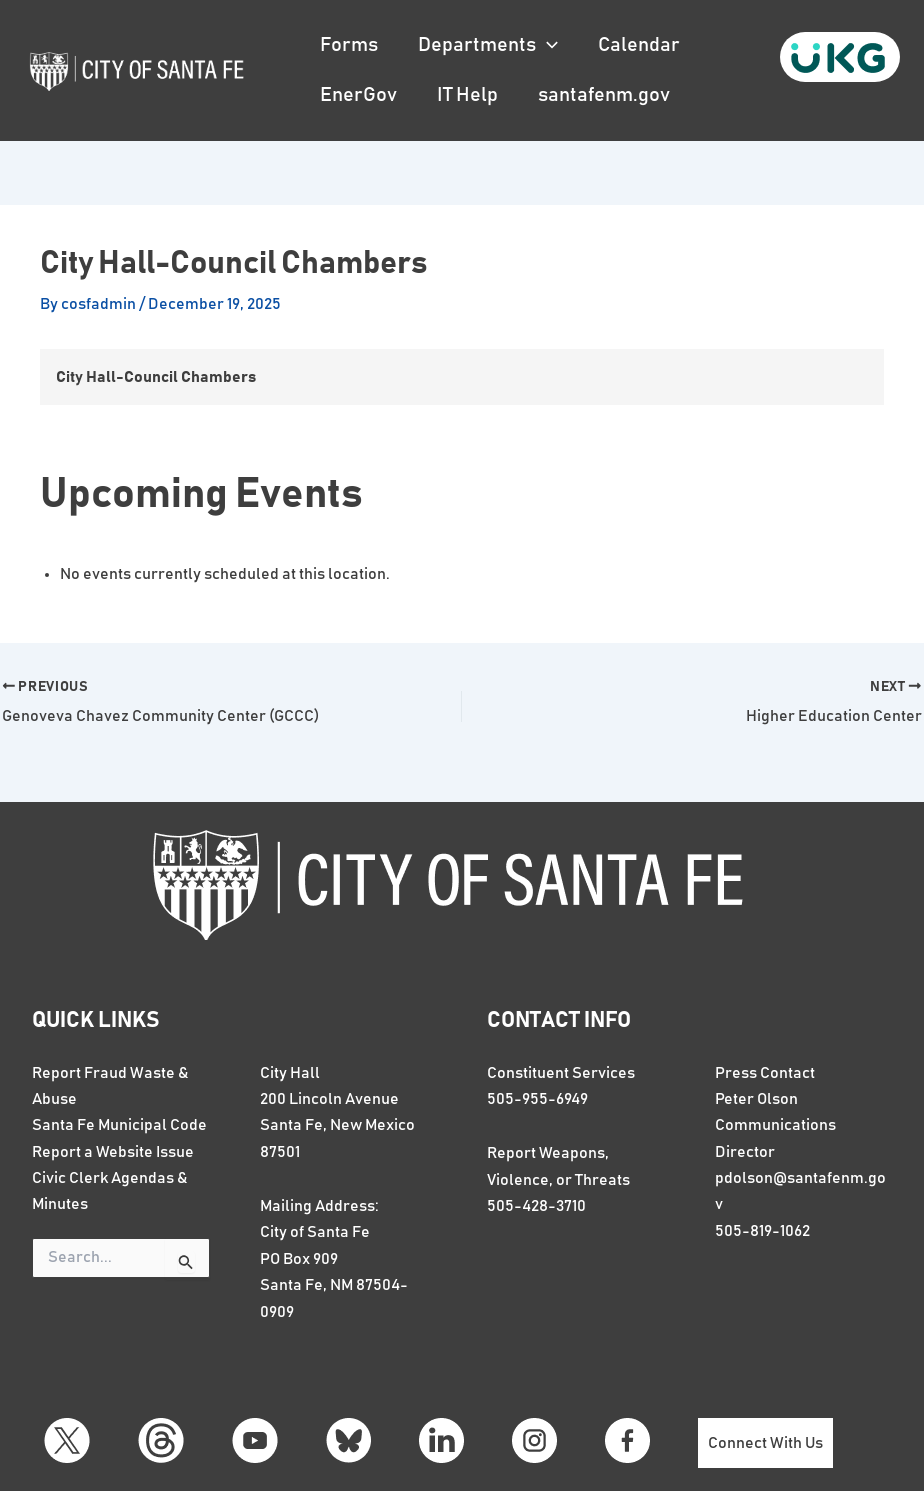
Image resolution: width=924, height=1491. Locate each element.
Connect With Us (765, 1443)
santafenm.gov (604, 95)
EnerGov (358, 95)
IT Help (467, 95)
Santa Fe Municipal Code (119, 1125)
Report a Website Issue (113, 1152)
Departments (488, 45)
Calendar (639, 45)
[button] (547, 45)
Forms (349, 45)
